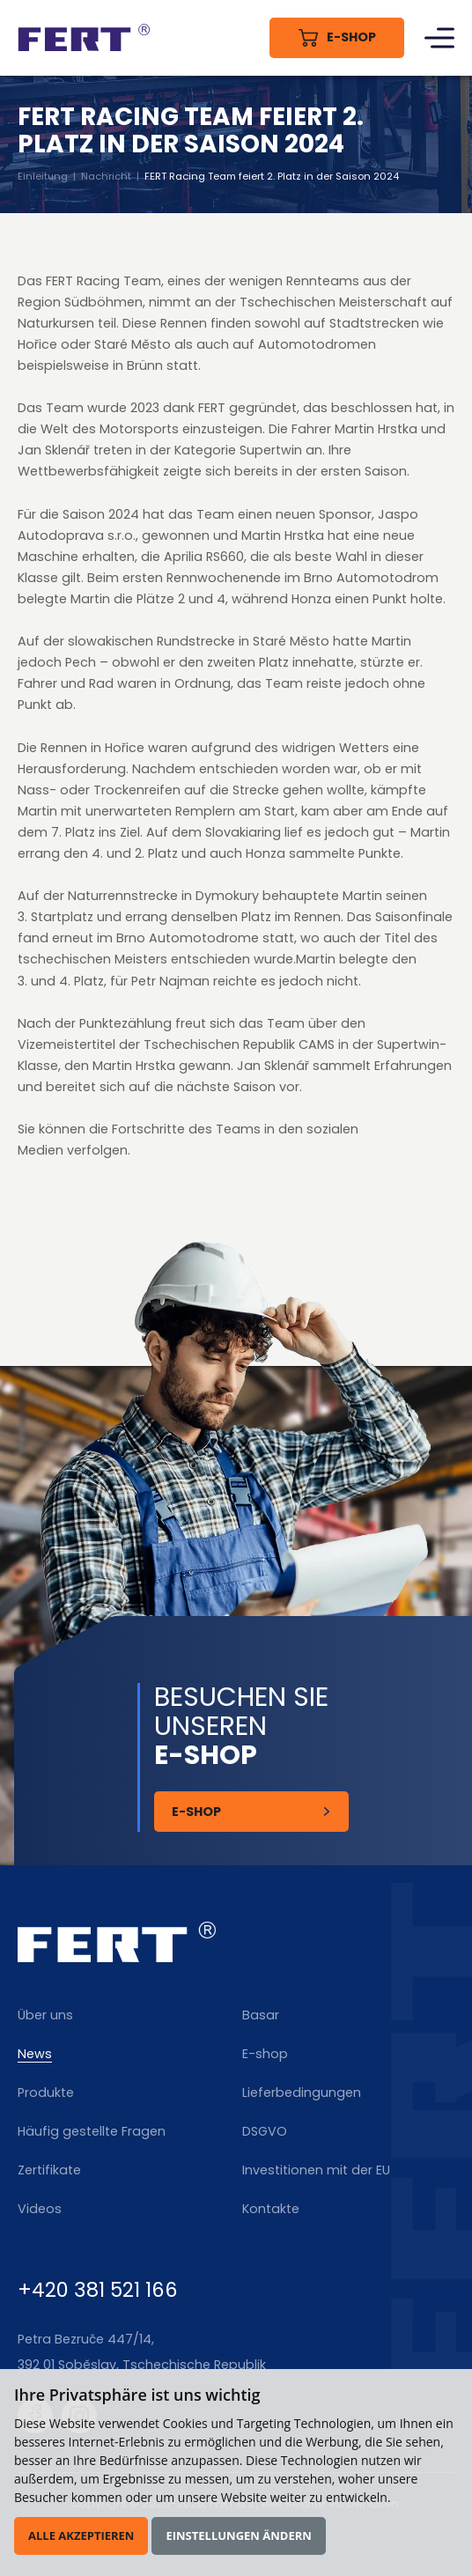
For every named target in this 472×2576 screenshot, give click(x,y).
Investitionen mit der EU (316, 2170)
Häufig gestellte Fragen (92, 2131)
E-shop (265, 2054)
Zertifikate (49, 2170)
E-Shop (197, 1811)
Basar (260, 2015)
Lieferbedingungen (301, 2092)
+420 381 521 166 (98, 2290)
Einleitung (43, 176)
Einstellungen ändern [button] (238, 2535)
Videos (40, 2209)
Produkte (46, 2092)
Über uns (45, 2015)
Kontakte (270, 2209)
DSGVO (264, 2131)
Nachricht (107, 176)
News (35, 2054)
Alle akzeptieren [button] (81, 2535)
